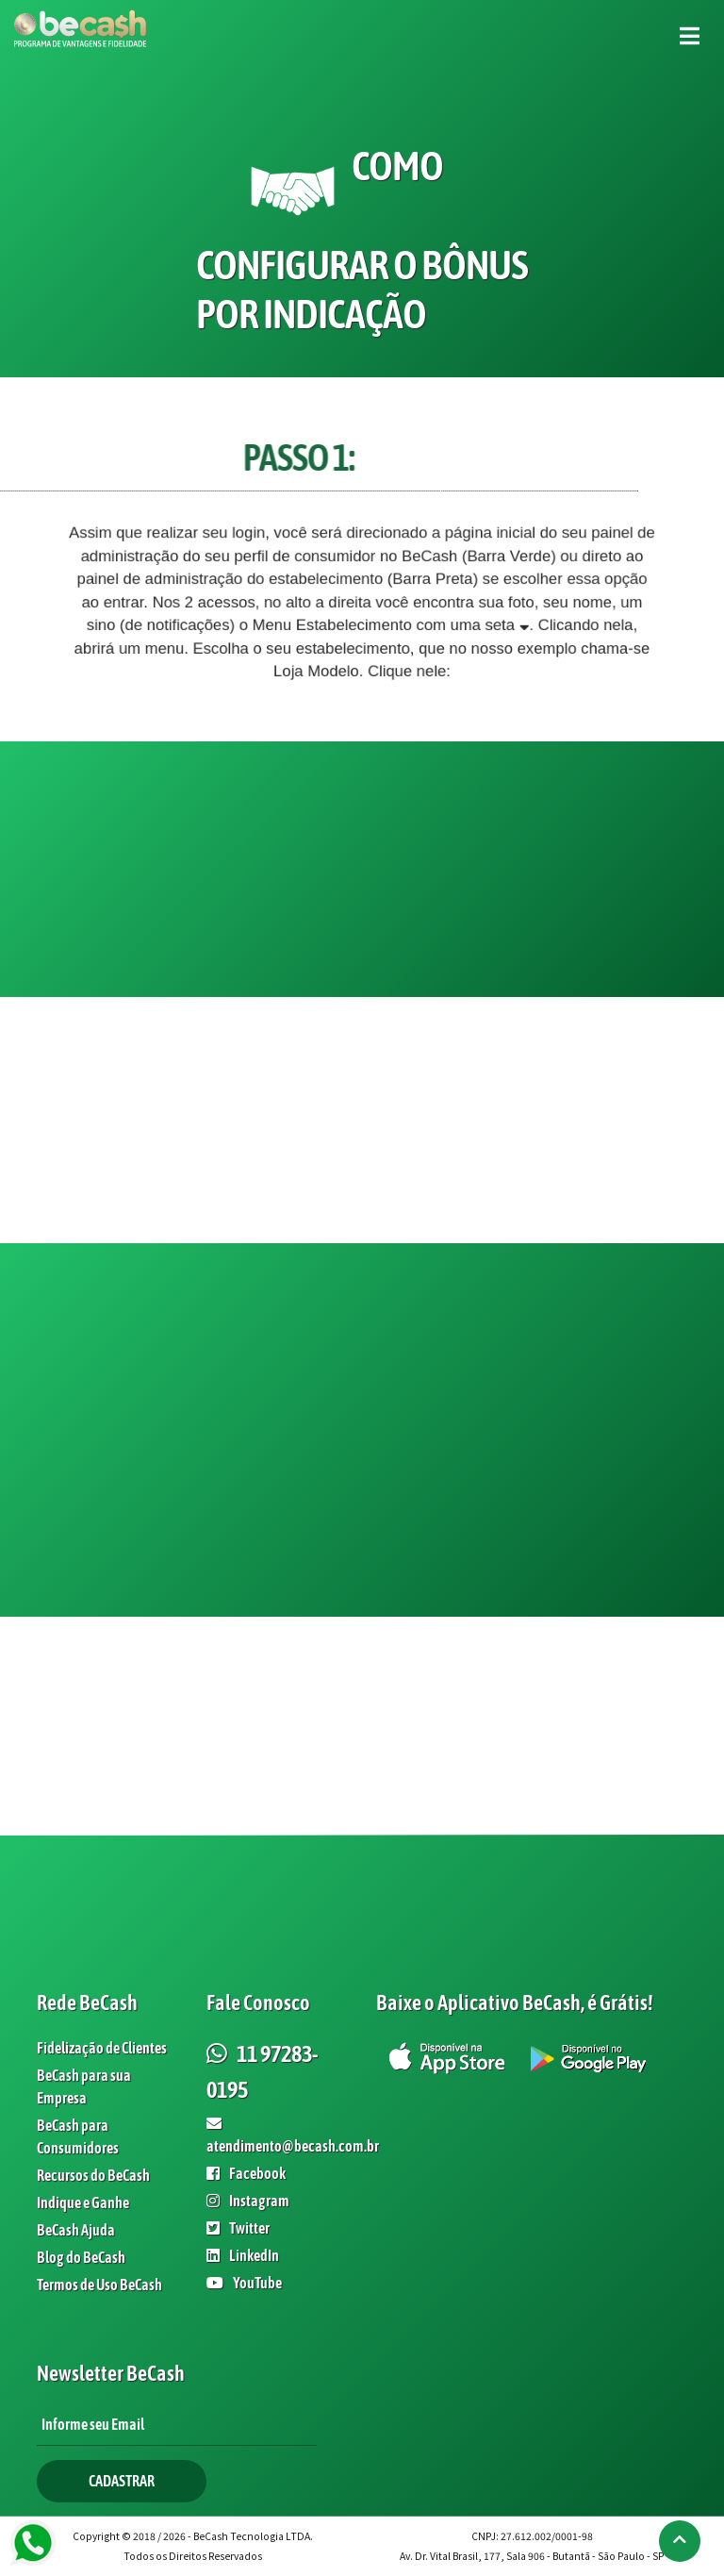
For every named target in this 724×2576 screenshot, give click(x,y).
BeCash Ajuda (76, 2229)
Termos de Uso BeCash (99, 2284)
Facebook (246, 2173)
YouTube (244, 2282)
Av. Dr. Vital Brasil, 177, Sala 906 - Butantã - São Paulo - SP (532, 2556)
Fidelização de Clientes (102, 2047)
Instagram (247, 2200)
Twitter (238, 2227)
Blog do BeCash (81, 2257)
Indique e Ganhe (83, 2202)
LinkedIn (242, 2255)
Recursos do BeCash (93, 2175)
